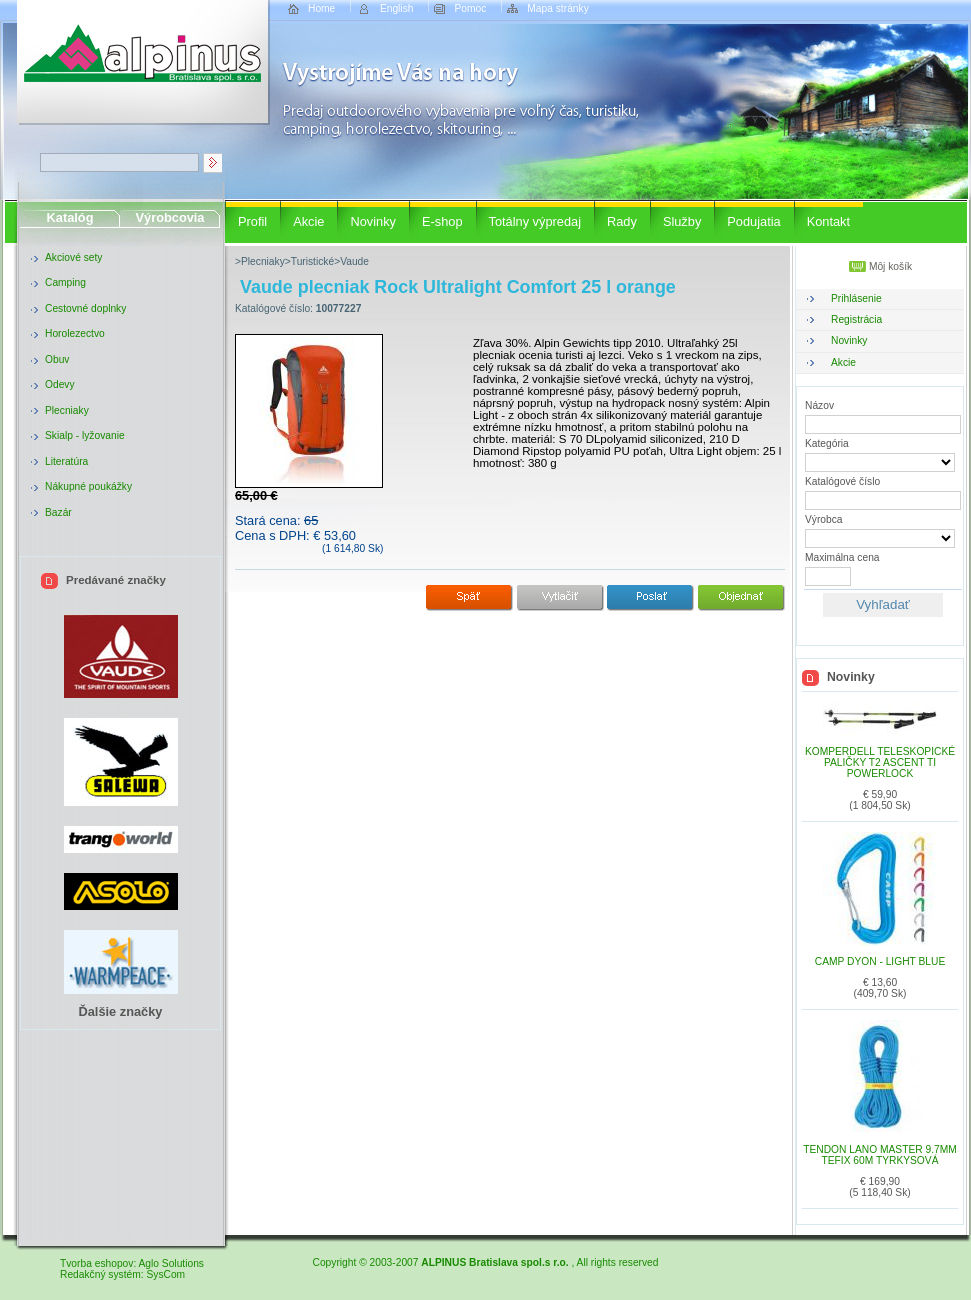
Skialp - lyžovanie (85, 435)
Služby (682, 221)
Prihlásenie (856, 298)
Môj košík (890, 266)
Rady (622, 221)
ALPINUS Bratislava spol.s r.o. (496, 1262)
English (397, 8)
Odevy (60, 384)
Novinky (373, 221)
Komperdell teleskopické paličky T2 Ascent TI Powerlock (880, 762)
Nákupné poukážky (88, 486)
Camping (65, 282)
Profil (252, 221)
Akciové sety (73, 257)
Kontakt (828, 221)
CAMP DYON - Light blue (880, 961)
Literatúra (66, 461)
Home (321, 8)
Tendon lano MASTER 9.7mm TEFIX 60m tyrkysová (880, 1155)
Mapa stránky (557, 8)
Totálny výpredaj (535, 221)
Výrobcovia (170, 217)
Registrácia (856, 319)
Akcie (308, 221)
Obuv (57, 359)
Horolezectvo (75, 333)
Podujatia (753, 221)
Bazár (58, 512)
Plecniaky (67, 410)
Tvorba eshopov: (98, 1263)
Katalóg (70, 217)
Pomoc (470, 8)
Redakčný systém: (102, 1274)
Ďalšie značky (121, 1011)
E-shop (442, 221)
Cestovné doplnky (85, 308)
